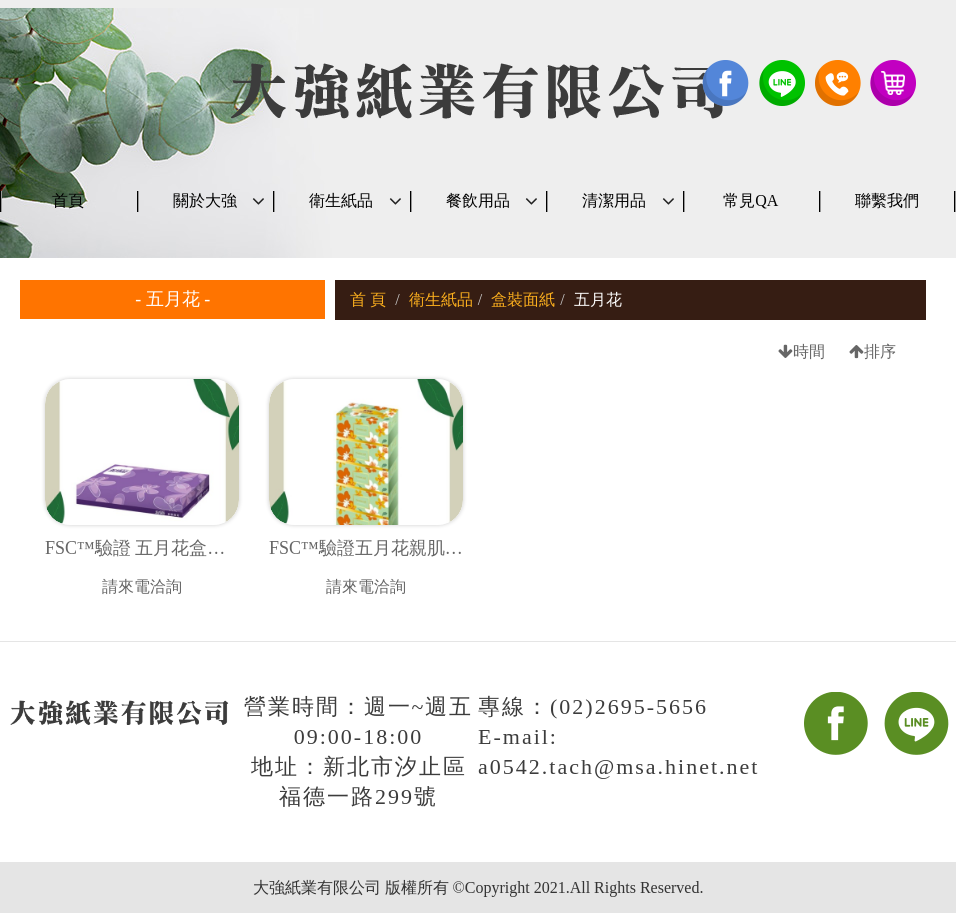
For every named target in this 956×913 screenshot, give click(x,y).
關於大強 (205, 200)
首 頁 (368, 299)
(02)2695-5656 (629, 706)
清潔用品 (614, 200)
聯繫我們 (887, 200)
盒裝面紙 (523, 299)
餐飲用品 (478, 200)
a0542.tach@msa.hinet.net (618, 766)
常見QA (750, 200)
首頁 (68, 200)
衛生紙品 (341, 200)
